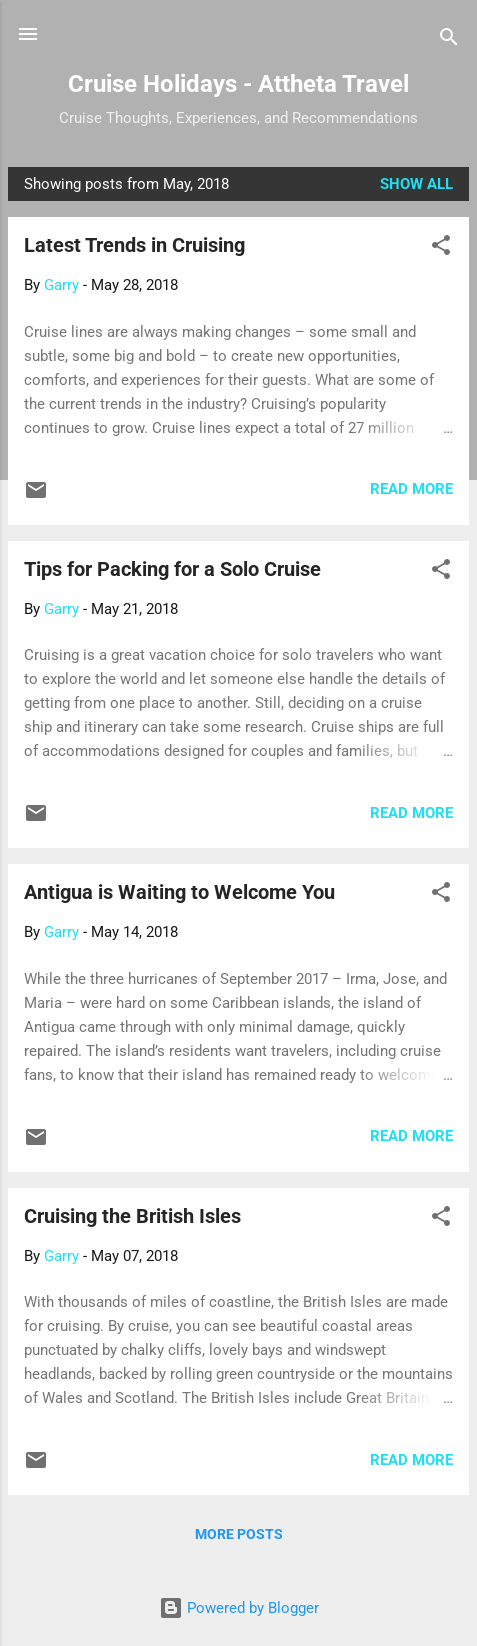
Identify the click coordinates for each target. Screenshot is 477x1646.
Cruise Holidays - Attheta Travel (238, 84)
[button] (441, 248)
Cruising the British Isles (132, 1216)
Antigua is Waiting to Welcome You (179, 892)
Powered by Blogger (239, 1608)
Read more (411, 489)
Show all (416, 184)
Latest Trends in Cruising (134, 245)
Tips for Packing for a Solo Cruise (172, 569)
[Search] (449, 40)
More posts (239, 1534)
